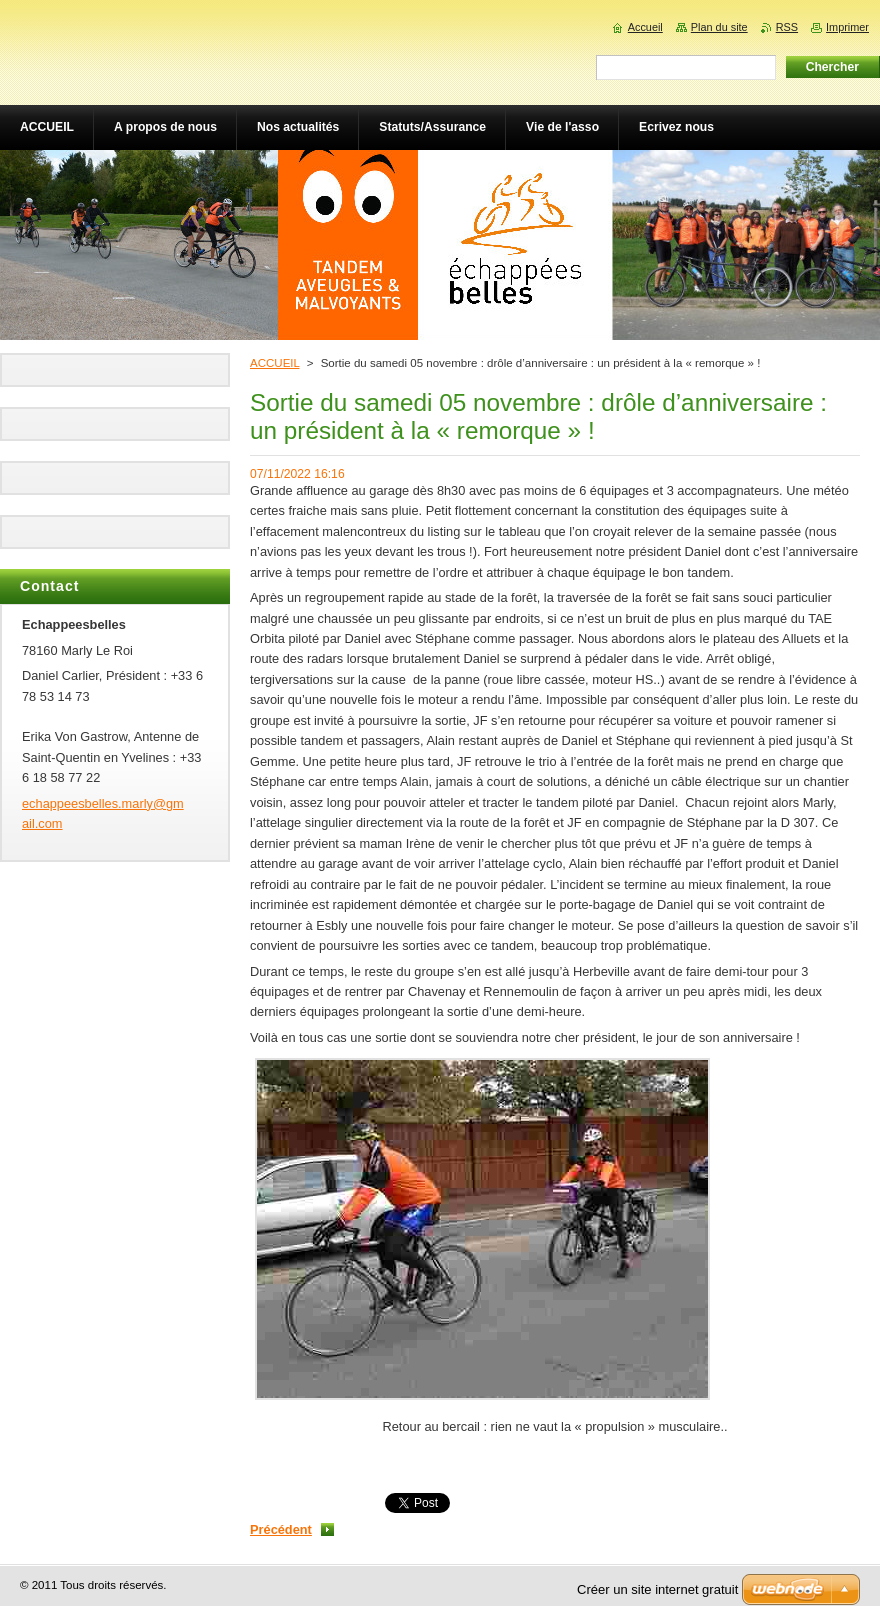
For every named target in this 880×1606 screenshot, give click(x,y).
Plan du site (719, 27)
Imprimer (847, 27)
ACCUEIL (275, 363)
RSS (787, 27)
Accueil (645, 27)
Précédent (281, 1529)
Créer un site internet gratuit (657, 1589)
